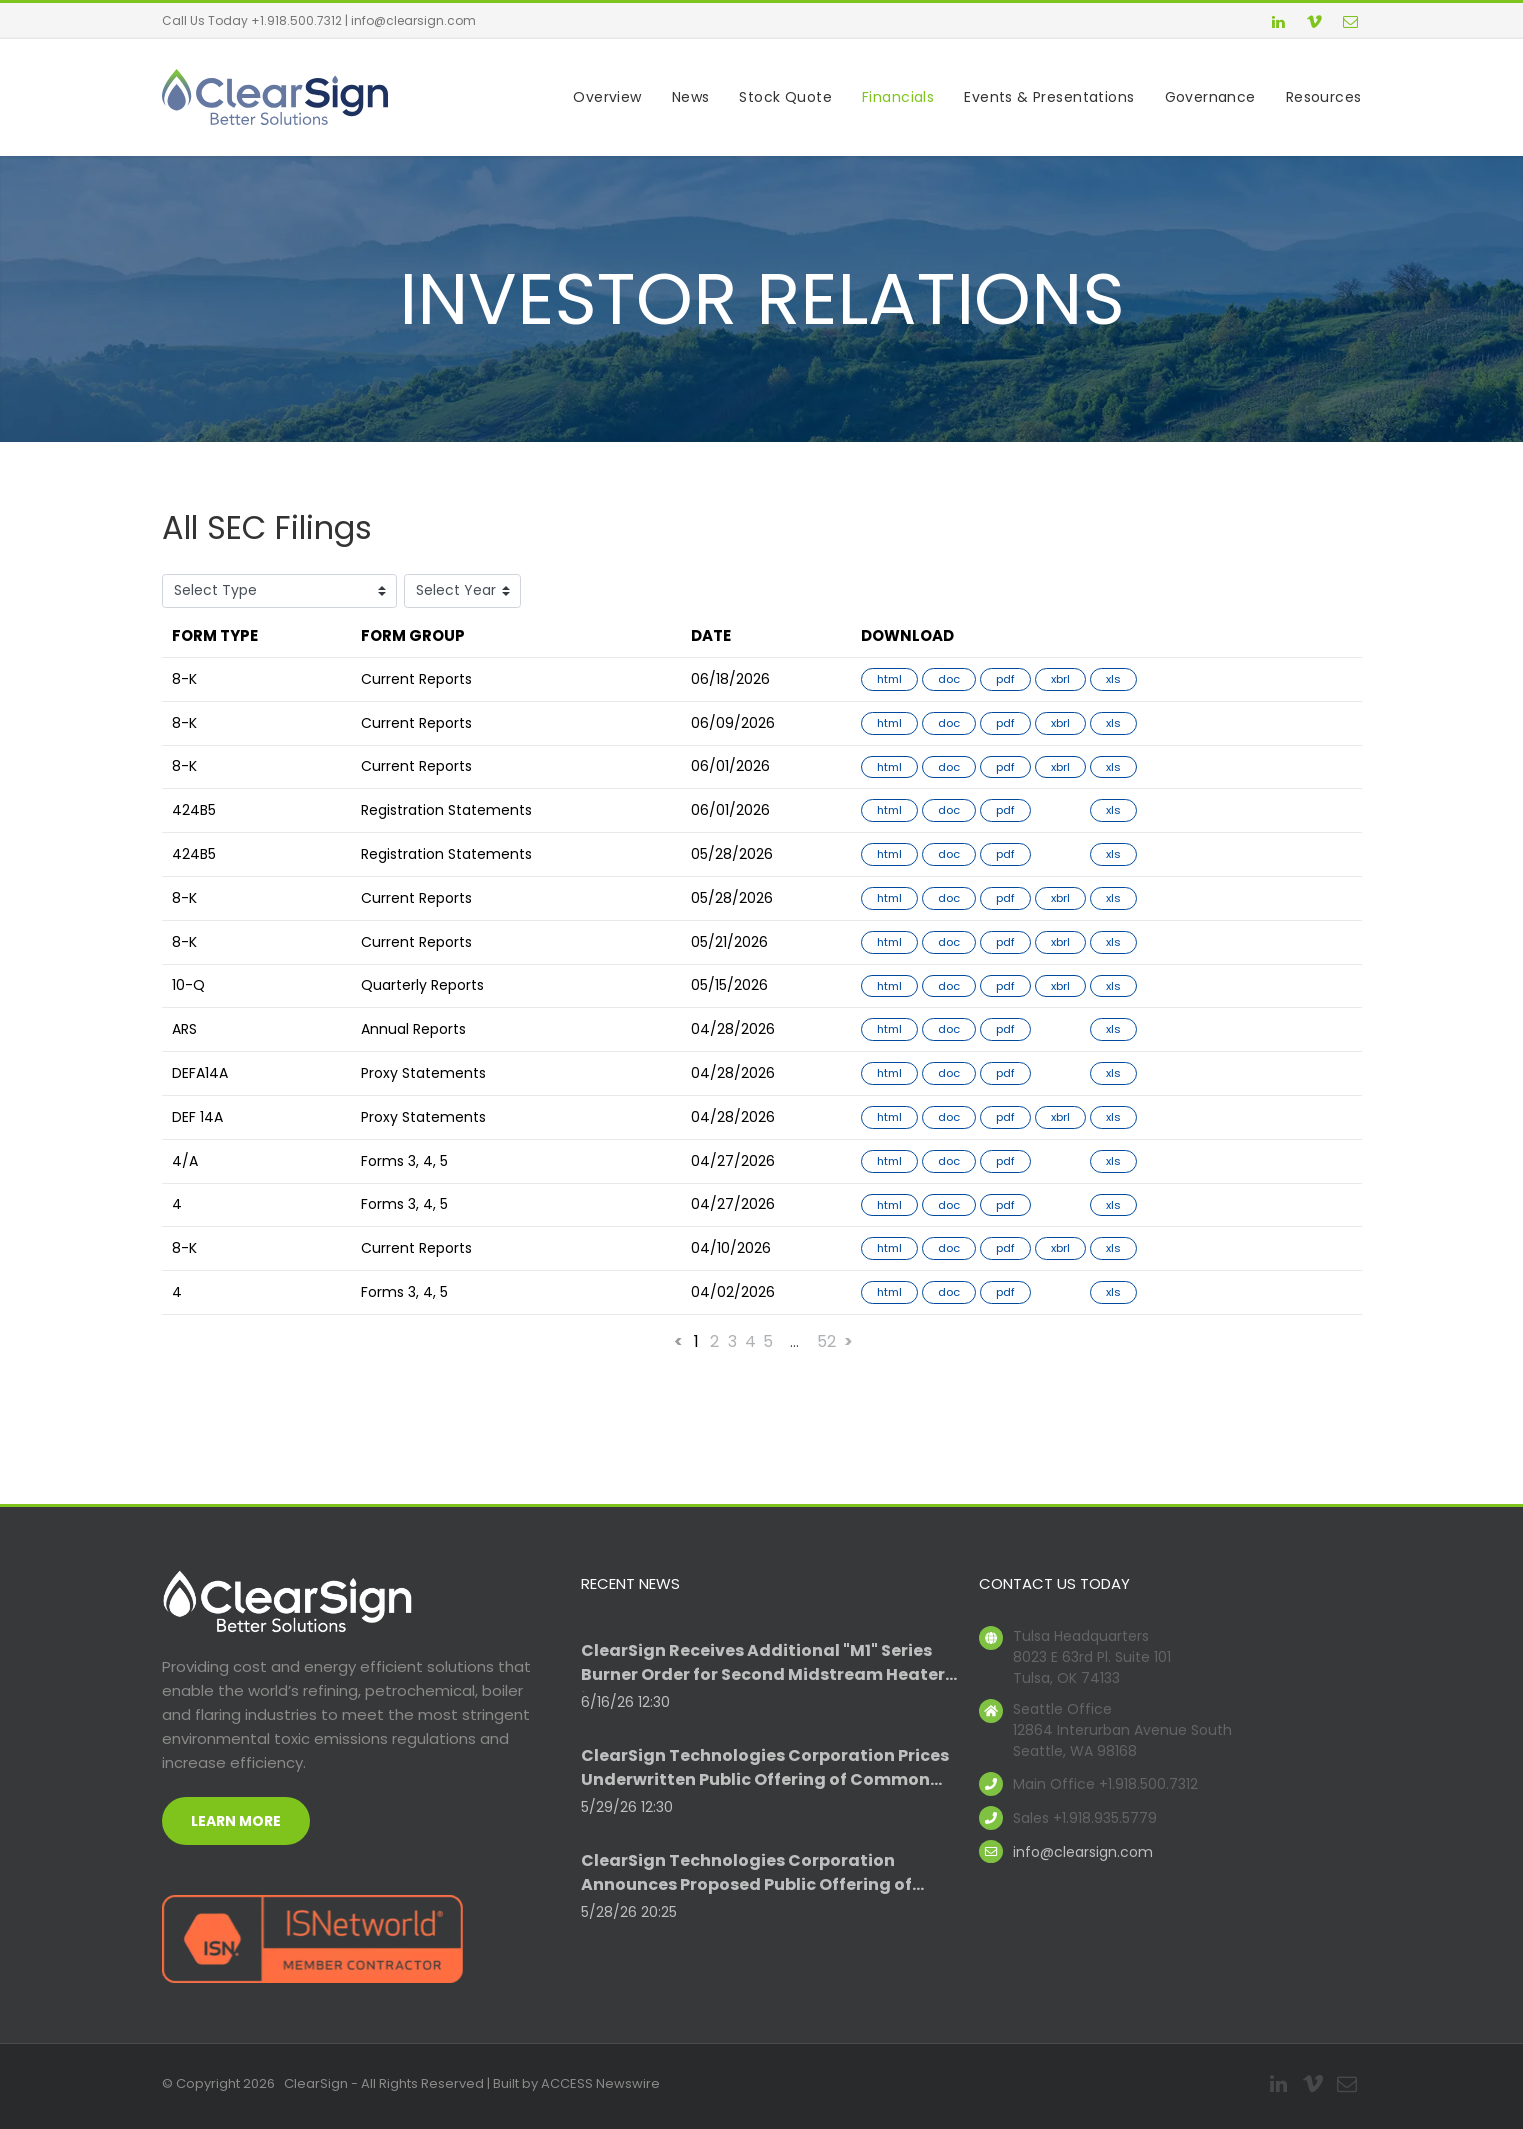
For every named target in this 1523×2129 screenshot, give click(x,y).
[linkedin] (1279, 24)
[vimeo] (1315, 24)
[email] (1351, 24)
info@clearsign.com (413, 20)
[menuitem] (592, 97)
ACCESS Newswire (600, 2083)
